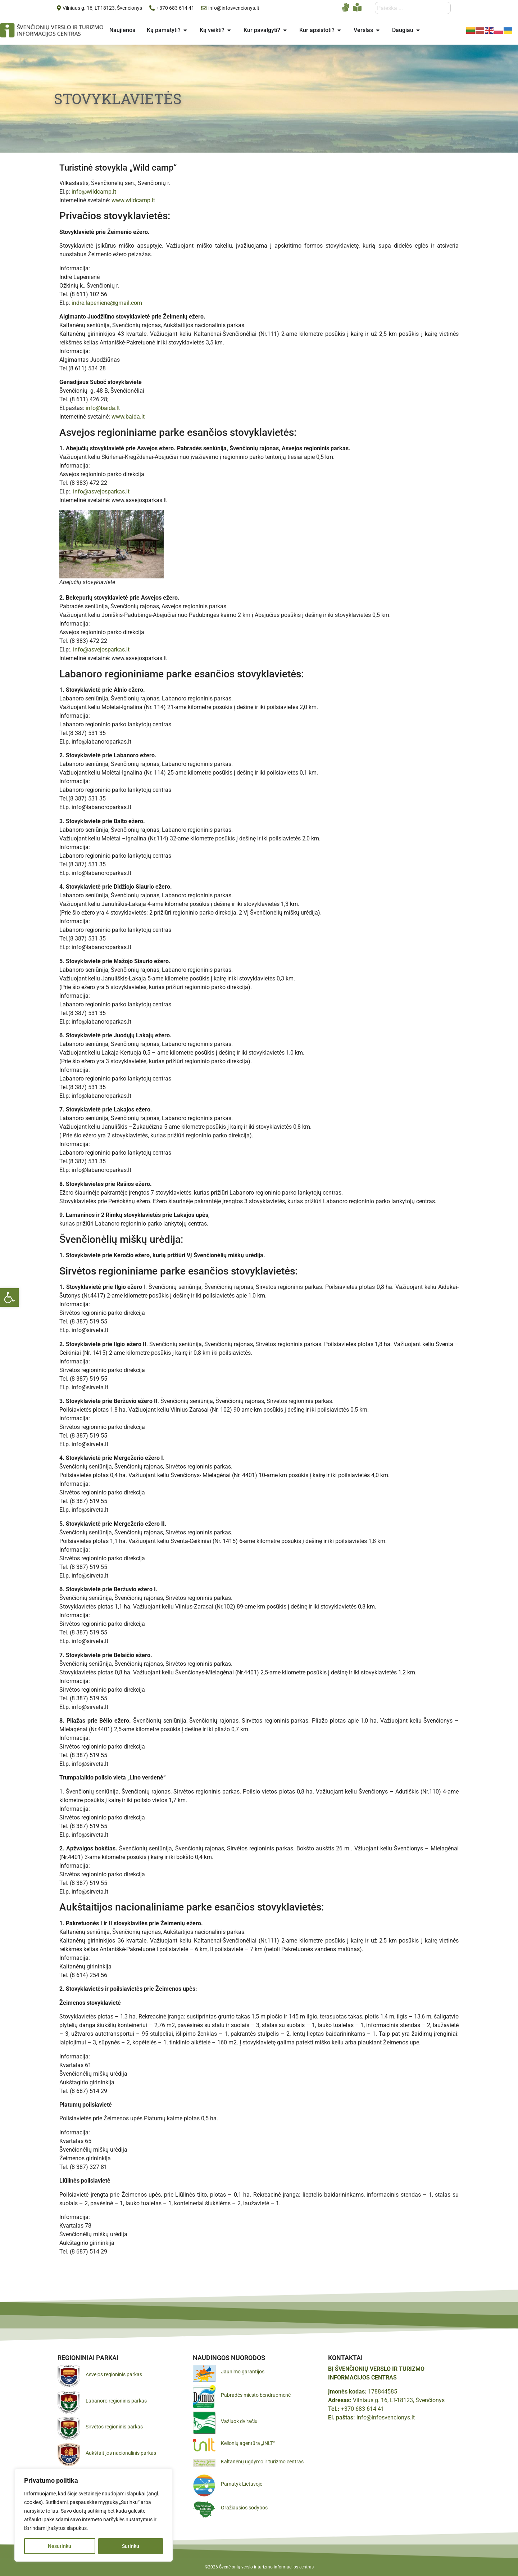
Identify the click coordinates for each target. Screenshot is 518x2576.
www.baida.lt (128, 416)
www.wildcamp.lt (133, 200)
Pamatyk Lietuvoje (241, 2484)
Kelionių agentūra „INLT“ (248, 2443)
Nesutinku (59, 2546)
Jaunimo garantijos (242, 2371)
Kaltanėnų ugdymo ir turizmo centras (262, 2461)
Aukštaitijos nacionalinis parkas (121, 2453)
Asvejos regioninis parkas (114, 2374)
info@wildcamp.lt (94, 191)
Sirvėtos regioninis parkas (114, 2427)
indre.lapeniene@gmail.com (107, 302)
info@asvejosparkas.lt (101, 491)
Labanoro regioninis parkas (116, 2401)
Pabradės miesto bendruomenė (256, 2395)
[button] (9, 1297)
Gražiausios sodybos (244, 2507)
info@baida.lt (103, 408)
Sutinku (130, 2546)
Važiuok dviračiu (239, 2421)
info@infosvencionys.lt (385, 2417)
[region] (93, 2515)
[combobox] (413, 8)
